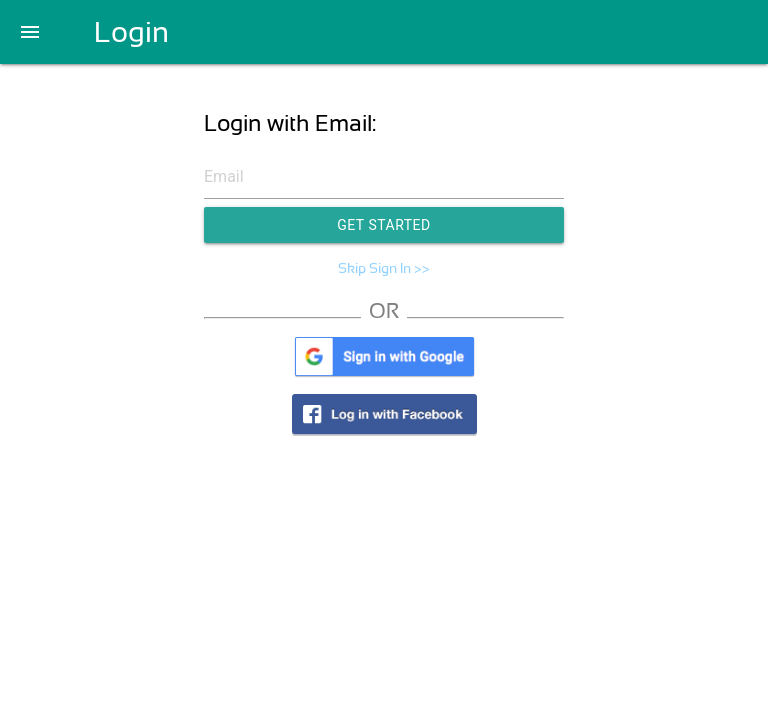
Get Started (384, 225)
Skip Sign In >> (384, 268)
